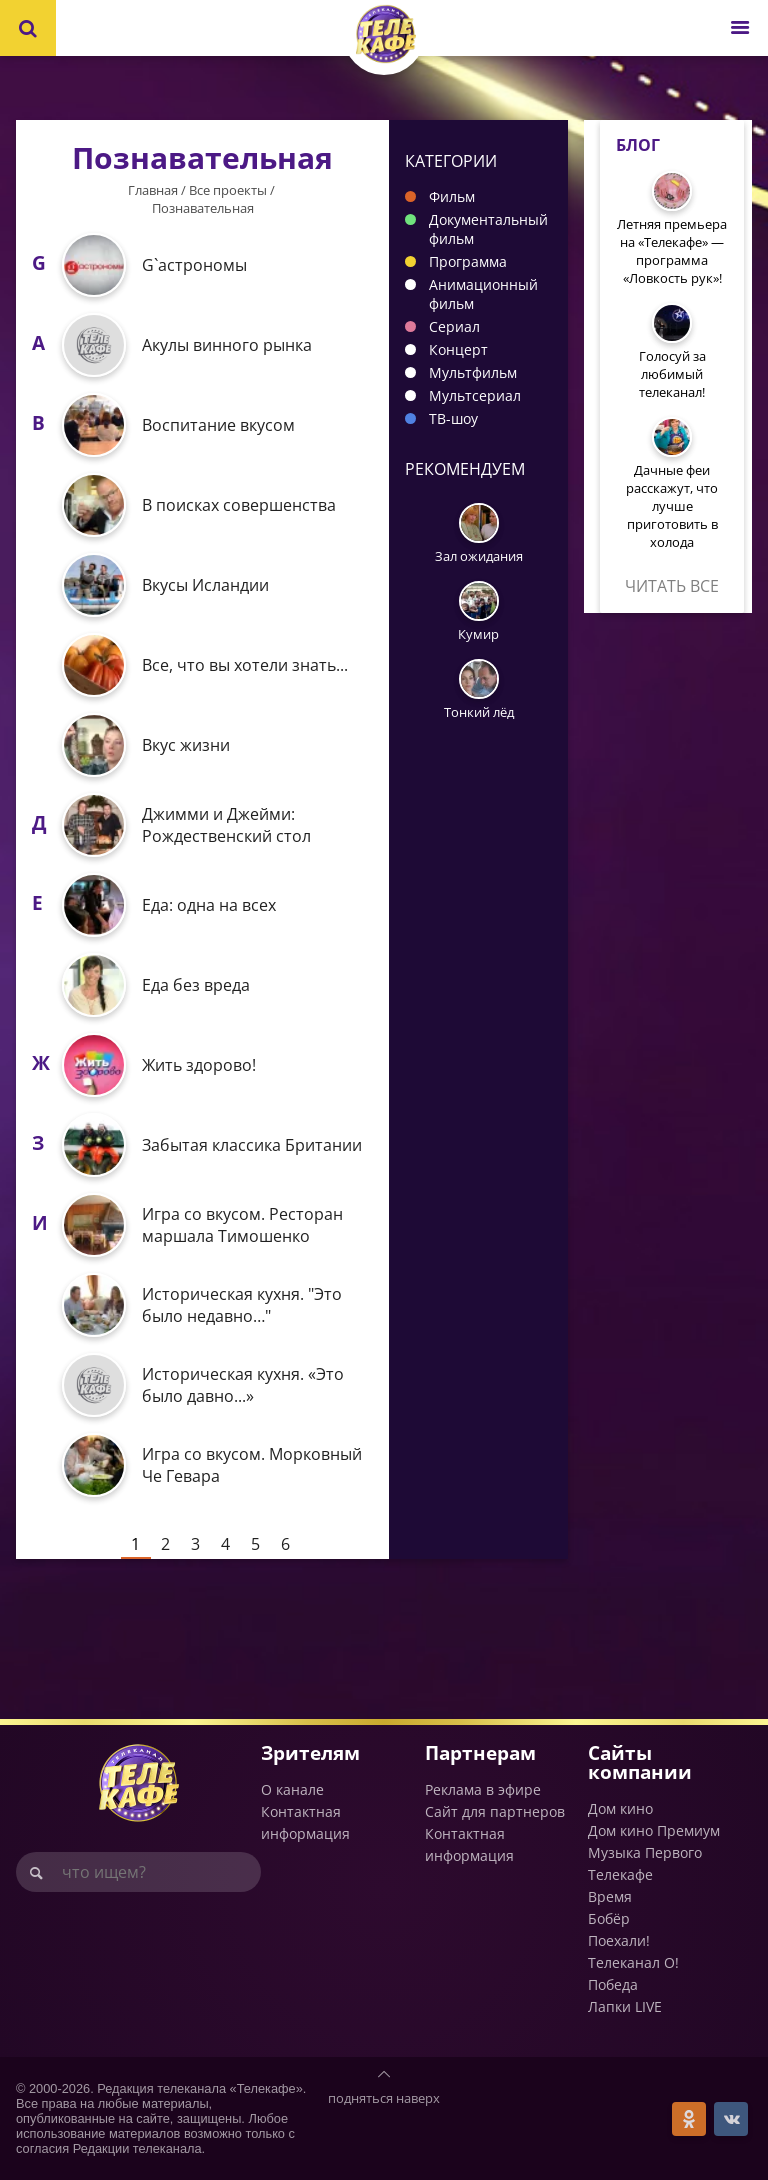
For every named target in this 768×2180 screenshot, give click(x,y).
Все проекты (228, 190)
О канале (292, 1789)
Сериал (454, 326)
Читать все (672, 586)
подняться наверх (384, 2098)
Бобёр (609, 1918)
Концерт (458, 349)
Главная (153, 190)
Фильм (452, 196)
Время (610, 1896)
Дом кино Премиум (654, 1830)
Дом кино (620, 1808)
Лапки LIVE (625, 2006)
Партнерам (480, 1752)
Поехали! (619, 1940)
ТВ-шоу (453, 418)
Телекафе (620, 1874)
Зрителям (310, 1752)
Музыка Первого (645, 1852)
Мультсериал (475, 395)
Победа (613, 1984)
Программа (468, 261)
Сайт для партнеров (495, 1811)
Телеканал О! (633, 1962)
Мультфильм (473, 372)
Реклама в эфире (483, 1789)
